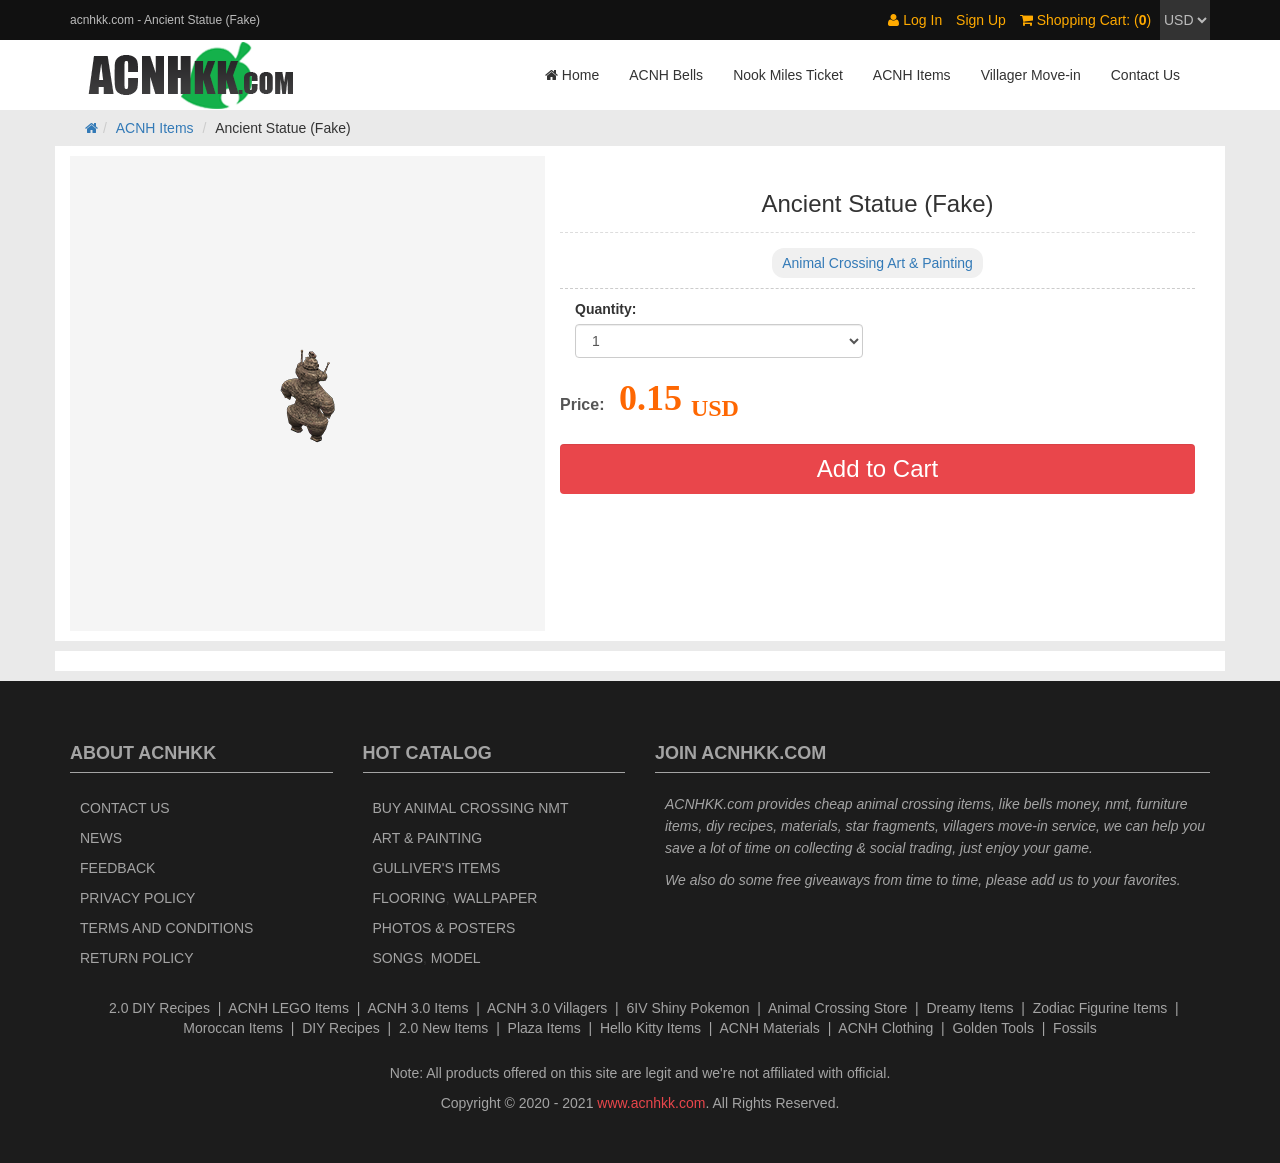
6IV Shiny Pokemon (688, 1008)
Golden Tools (992, 1028)
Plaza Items (544, 1028)
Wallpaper (495, 898)
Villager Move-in (1031, 75)
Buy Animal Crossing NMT (471, 808)
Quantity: (605, 309)
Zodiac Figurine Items (1100, 1008)
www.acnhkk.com (651, 1103)
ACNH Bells (666, 75)
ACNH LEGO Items (288, 1008)
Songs (398, 958)
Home (572, 75)
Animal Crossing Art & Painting (877, 263)
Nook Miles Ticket (788, 75)
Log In (915, 20)
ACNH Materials (770, 1028)
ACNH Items (912, 75)
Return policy (137, 958)
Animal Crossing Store (837, 1008)
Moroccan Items (233, 1028)
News (101, 838)
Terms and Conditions (166, 928)
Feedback (117, 868)
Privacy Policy (137, 898)
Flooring (409, 898)
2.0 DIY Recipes (159, 1008)
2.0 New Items (443, 1028)
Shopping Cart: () (1085, 20)
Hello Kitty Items (650, 1028)
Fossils (1075, 1028)
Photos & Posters (444, 928)
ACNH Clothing (885, 1028)
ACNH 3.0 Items (417, 1008)
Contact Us (1145, 75)
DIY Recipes (341, 1028)
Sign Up (981, 20)
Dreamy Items (969, 1008)
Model (456, 958)
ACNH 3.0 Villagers (547, 1008)
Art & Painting (428, 838)
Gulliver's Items (437, 868)
